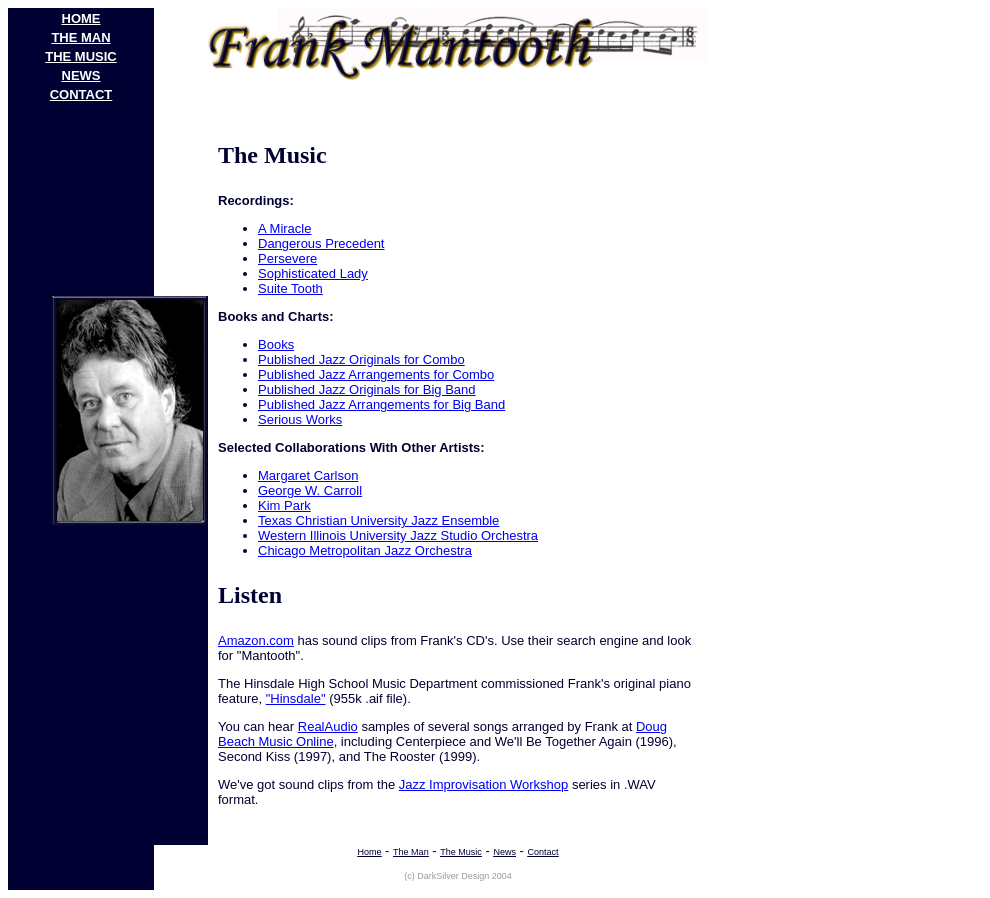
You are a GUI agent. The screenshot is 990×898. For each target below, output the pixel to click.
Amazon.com (256, 640)
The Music (461, 852)
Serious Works (300, 419)
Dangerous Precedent (321, 243)
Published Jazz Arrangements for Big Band (381, 404)
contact (81, 94)
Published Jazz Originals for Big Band (367, 389)
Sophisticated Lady (313, 273)
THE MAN (80, 37)
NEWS (81, 75)
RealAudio (328, 726)
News (504, 852)
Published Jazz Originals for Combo (361, 359)
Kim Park (284, 505)
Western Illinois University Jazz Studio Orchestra (398, 535)
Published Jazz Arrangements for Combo (376, 374)
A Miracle (284, 228)
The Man (411, 852)
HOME (81, 18)
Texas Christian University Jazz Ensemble (378, 520)
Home (369, 852)
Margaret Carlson (308, 475)
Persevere (287, 258)
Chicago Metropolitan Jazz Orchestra (365, 550)
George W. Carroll (310, 490)
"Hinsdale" (296, 698)
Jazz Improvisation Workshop (484, 784)
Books (276, 344)
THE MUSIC (81, 56)
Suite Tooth (290, 288)
